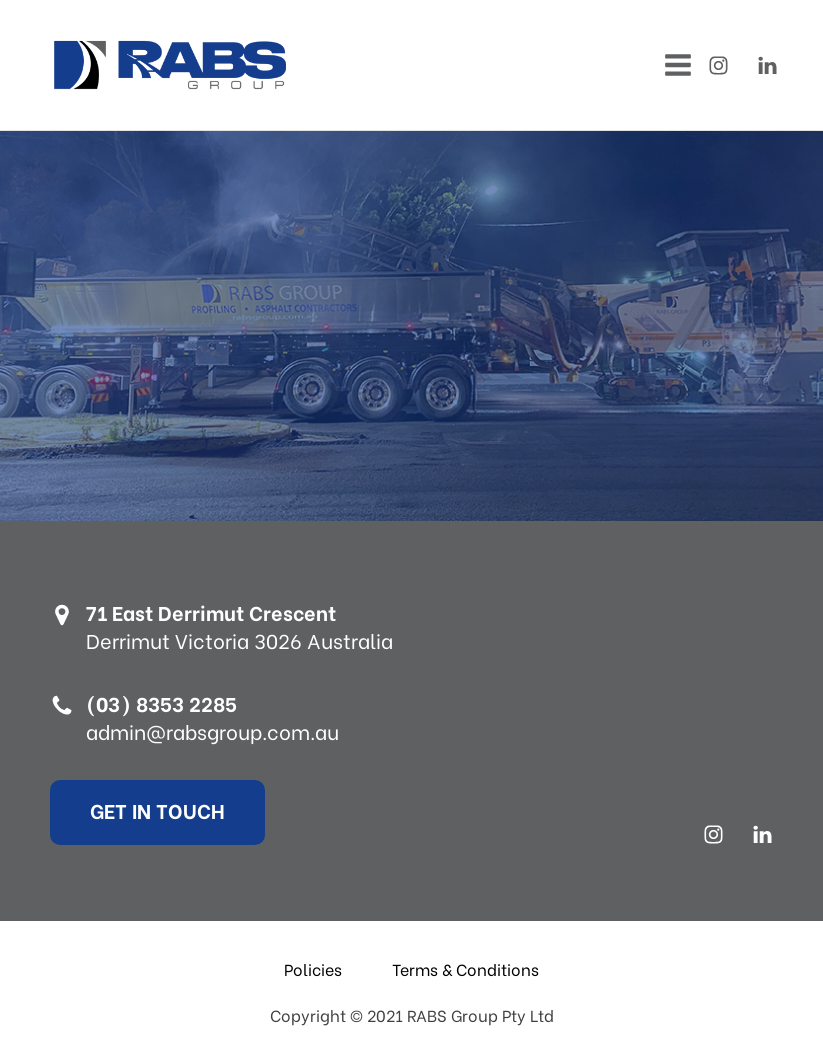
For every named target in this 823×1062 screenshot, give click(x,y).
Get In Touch (157, 809)
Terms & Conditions (465, 968)
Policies (313, 968)
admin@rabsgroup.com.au (212, 731)
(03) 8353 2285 (161, 703)
